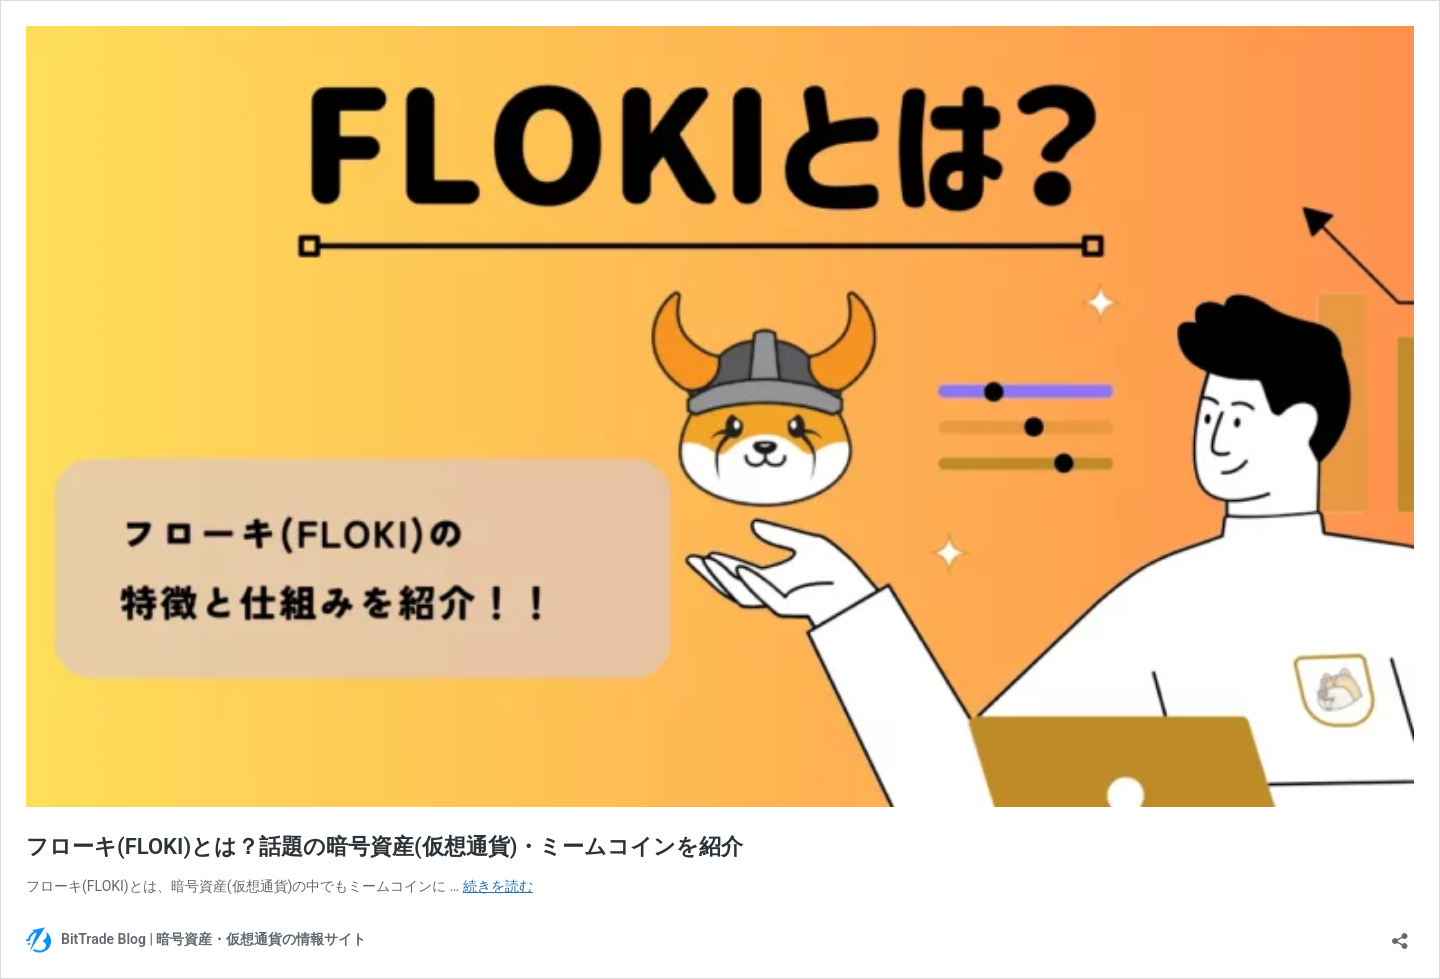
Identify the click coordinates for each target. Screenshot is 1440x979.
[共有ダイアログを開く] (1400, 934)
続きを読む (498, 886)
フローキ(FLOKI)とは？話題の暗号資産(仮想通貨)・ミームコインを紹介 (384, 846)
